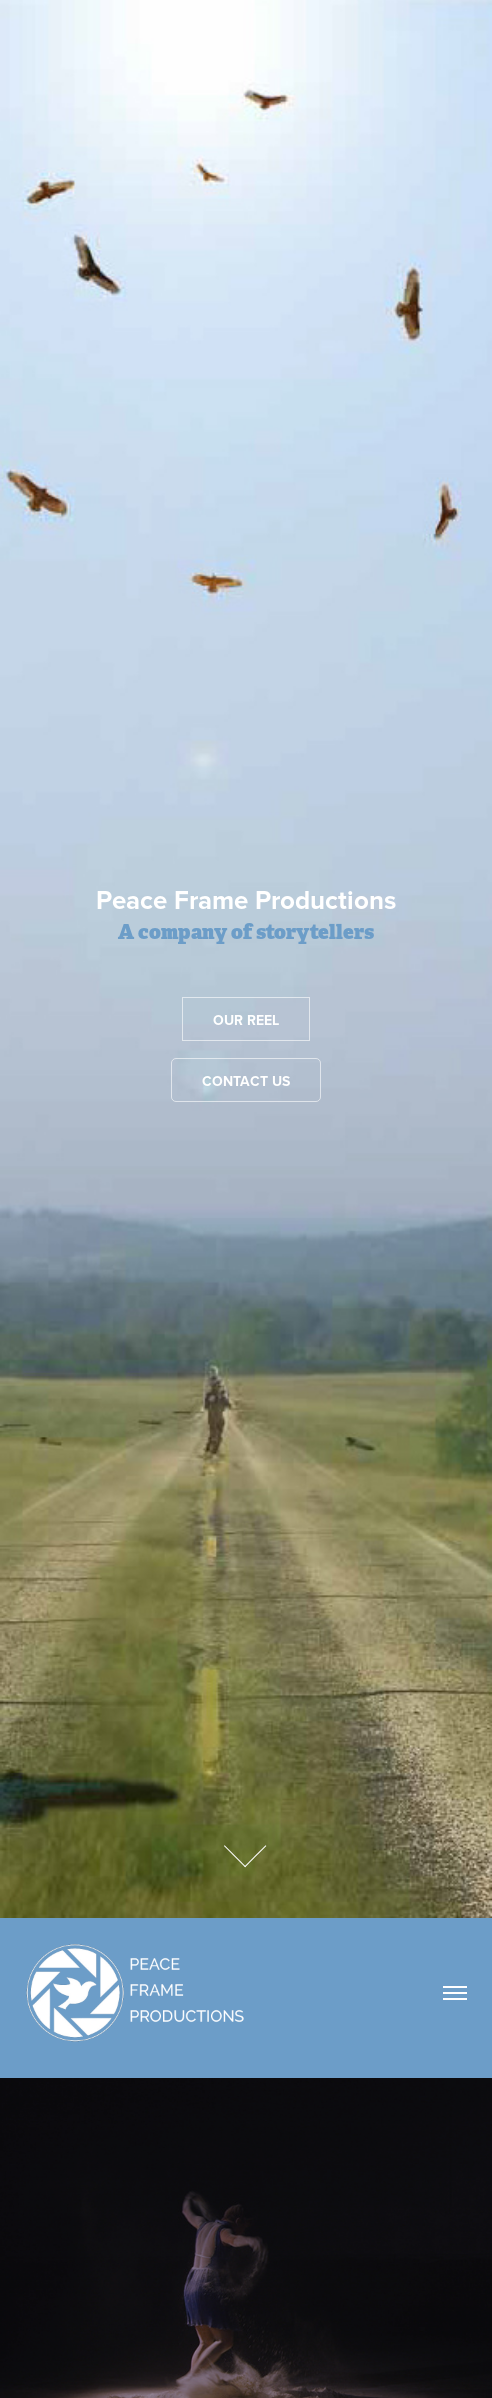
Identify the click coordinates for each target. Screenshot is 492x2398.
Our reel (246, 1020)
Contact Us (246, 1081)
